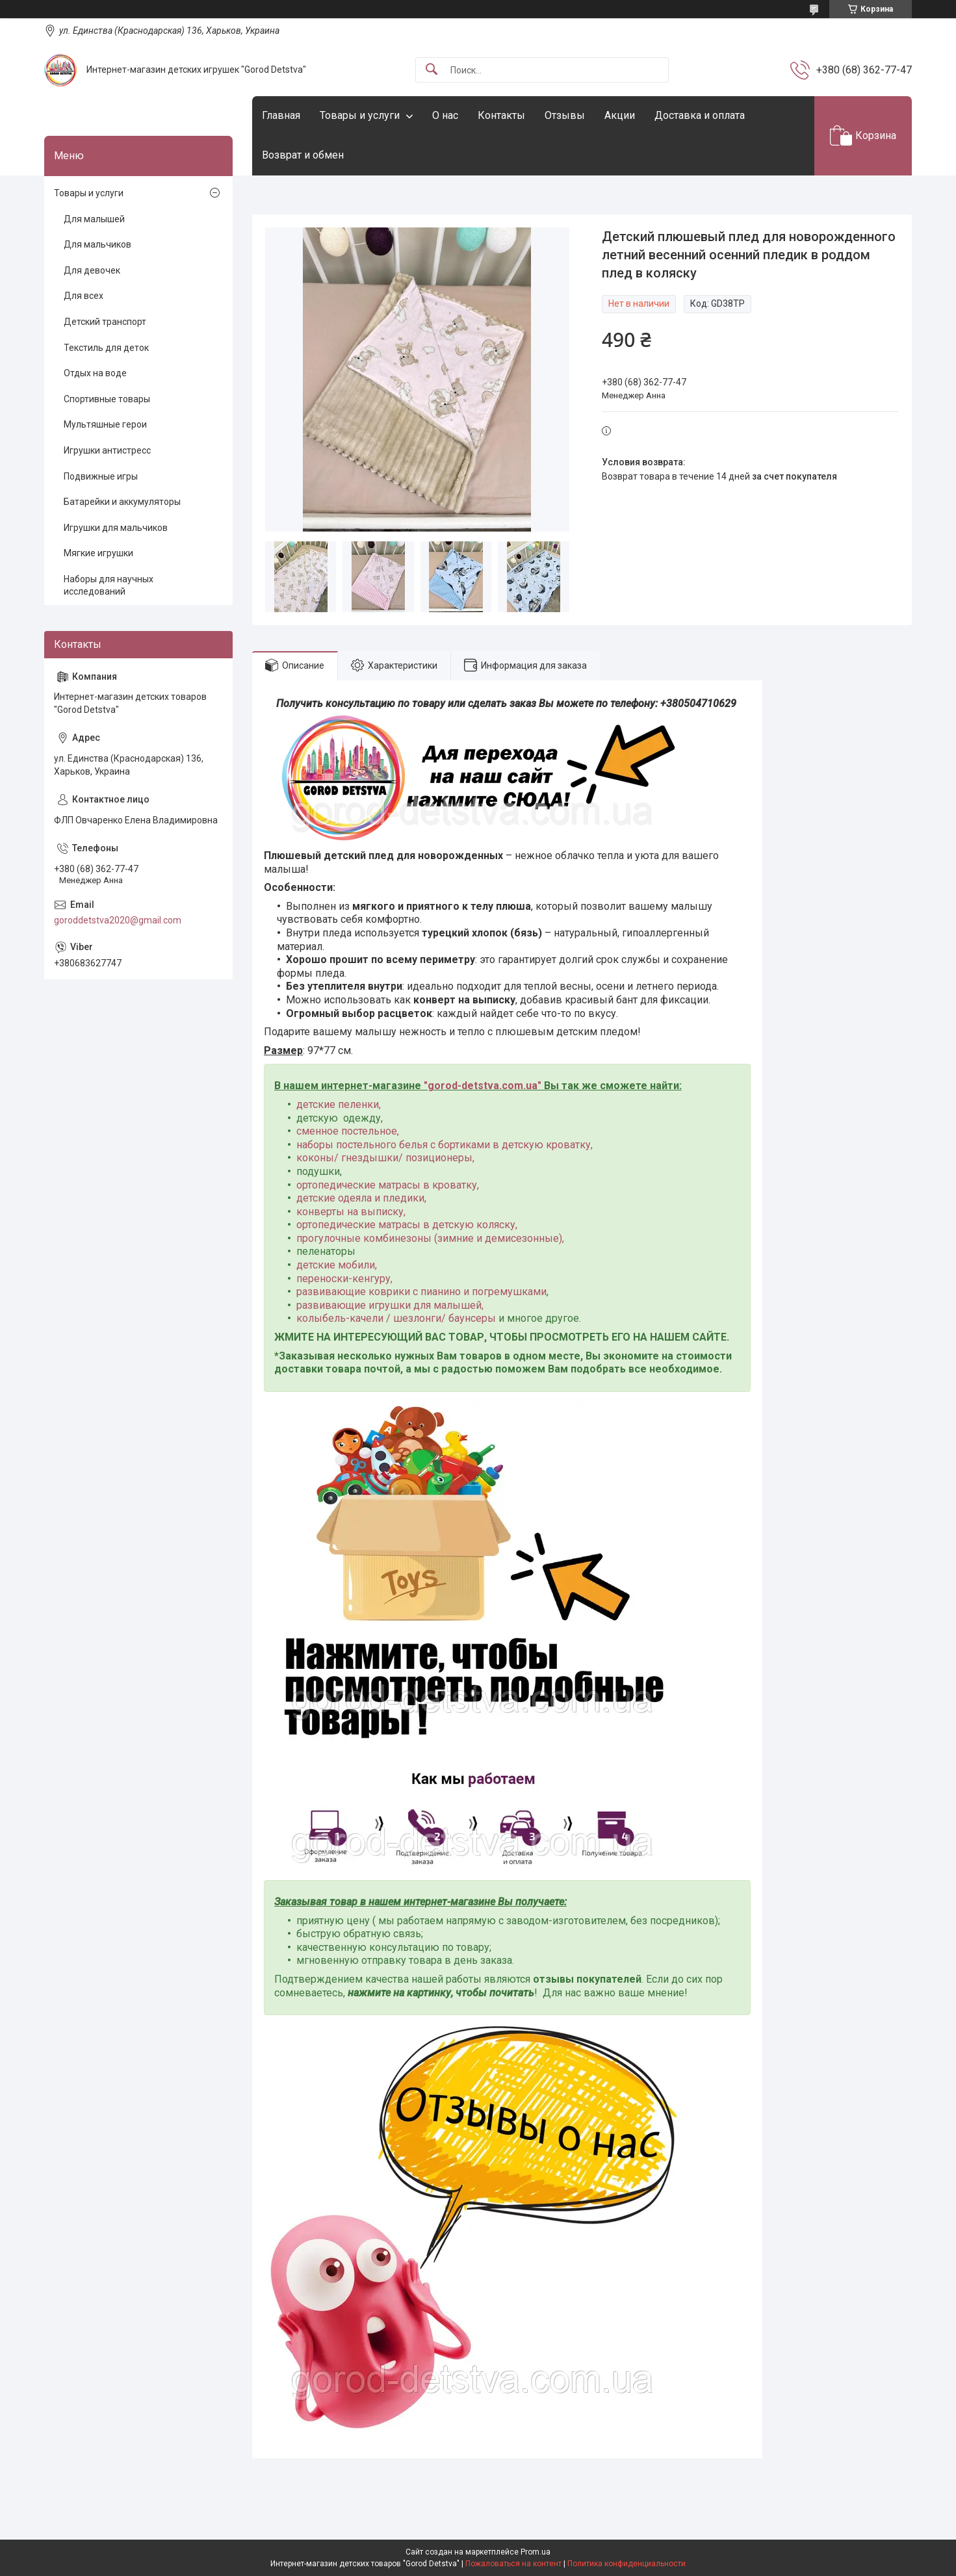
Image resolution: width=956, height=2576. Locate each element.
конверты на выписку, (351, 1211)
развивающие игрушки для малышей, (390, 1305)
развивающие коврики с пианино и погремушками (421, 1291)
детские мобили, (336, 1265)
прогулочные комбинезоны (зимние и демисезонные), (430, 1238)
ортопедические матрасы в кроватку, (387, 1185)
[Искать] (431, 70)
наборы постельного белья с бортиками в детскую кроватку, (444, 1145)
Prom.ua (535, 2552)
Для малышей (94, 219)
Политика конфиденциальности (626, 2563)
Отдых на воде (95, 373)
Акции (619, 115)
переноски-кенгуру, (344, 1278)
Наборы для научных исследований (108, 585)
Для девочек (92, 270)
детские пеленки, (338, 1104)
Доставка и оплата (699, 115)
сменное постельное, (347, 1131)
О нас (445, 115)
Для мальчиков (97, 244)
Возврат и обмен (303, 155)
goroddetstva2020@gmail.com (117, 920)
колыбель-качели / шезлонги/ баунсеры (396, 1318)
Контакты (501, 115)
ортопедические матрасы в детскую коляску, (406, 1224)
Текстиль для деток (106, 347)
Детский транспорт (105, 321)
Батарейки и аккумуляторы (122, 501)
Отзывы (565, 115)
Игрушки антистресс (107, 450)
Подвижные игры (101, 476)
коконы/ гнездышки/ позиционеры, (385, 1158)
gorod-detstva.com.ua (482, 1085)
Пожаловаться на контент (513, 2563)
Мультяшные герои (105, 424)
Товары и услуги (360, 115)
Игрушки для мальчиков (116, 527)
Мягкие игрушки (98, 553)
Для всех (83, 295)
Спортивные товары (107, 399)
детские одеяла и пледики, (361, 1198)
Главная (281, 115)
